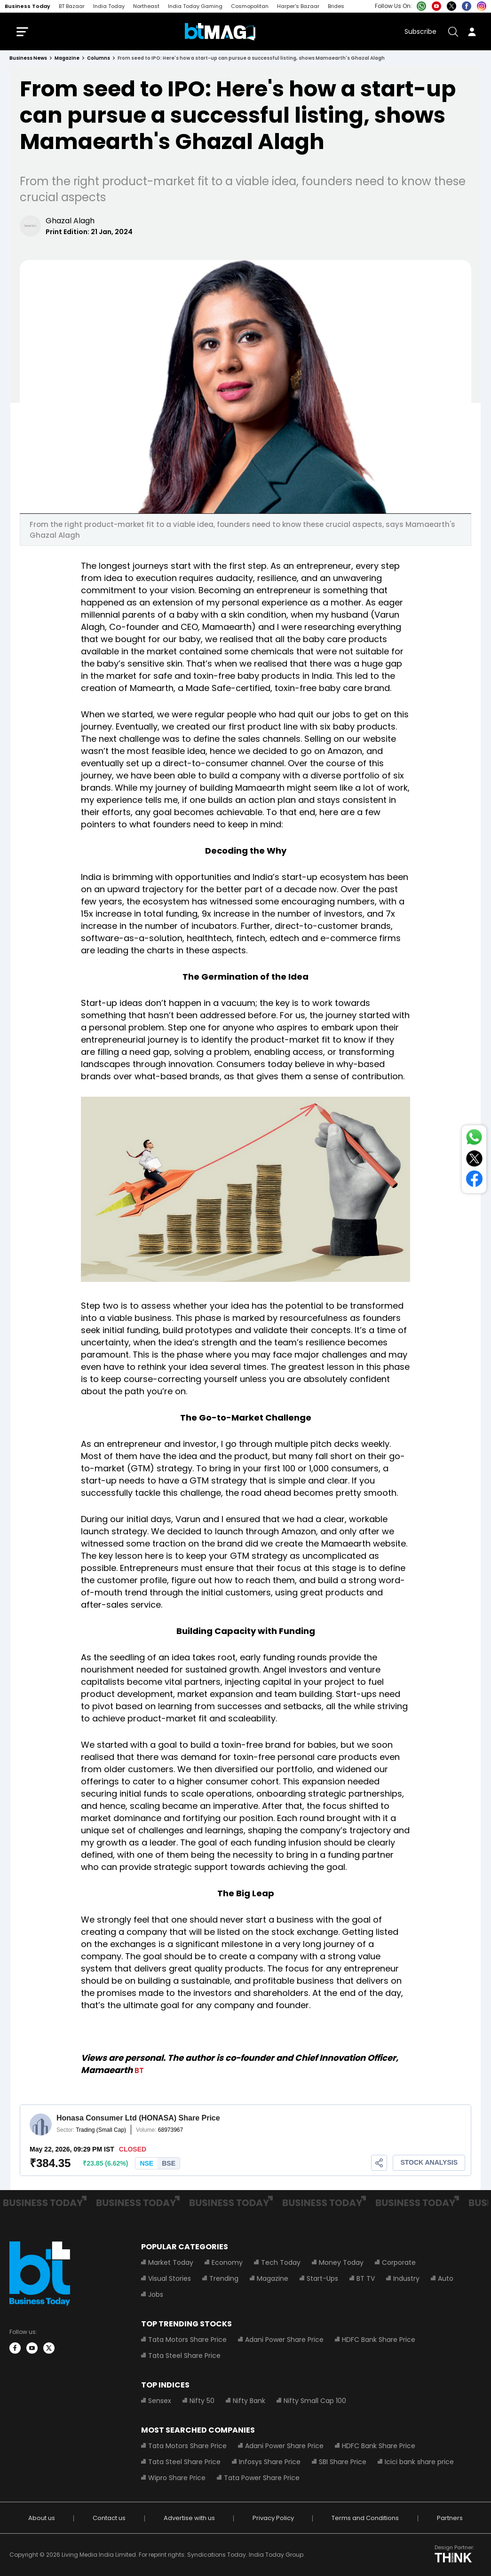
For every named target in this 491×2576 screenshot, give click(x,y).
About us (41, 2517)
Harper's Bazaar (298, 6)
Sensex (159, 2400)
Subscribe (420, 31)
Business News (28, 58)
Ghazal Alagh (70, 220)
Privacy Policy (273, 2517)
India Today (109, 6)
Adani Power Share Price (284, 2339)
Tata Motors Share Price (187, 2339)
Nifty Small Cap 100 (315, 2400)
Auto (445, 2278)
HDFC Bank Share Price (378, 2339)
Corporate (399, 2262)
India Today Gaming (195, 6)
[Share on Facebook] (474, 1180)
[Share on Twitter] (474, 1160)
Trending (223, 2278)
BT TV (365, 2278)
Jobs (155, 2294)
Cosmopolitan (250, 6)
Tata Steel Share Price (184, 2355)
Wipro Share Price (177, 2477)
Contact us (109, 2517)
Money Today (341, 2262)
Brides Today (345, 6)
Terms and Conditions (365, 2517)
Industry (406, 2278)
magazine (67, 58)
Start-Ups (322, 2278)
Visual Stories (169, 2278)
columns (98, 58)
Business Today (27, 6)
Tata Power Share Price (262, 2477)
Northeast (146, 6)
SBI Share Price (342, 2461)
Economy (227, 2262)
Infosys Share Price (270, 2461)
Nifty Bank (249, 2400)
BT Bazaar (72, 6)
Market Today (170, 2262)
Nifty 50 (202, 2400)
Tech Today (281, 2262)
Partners (450, 2517)
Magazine (272, 2278)
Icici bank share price (419, 2461)
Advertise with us (189, 2517)
